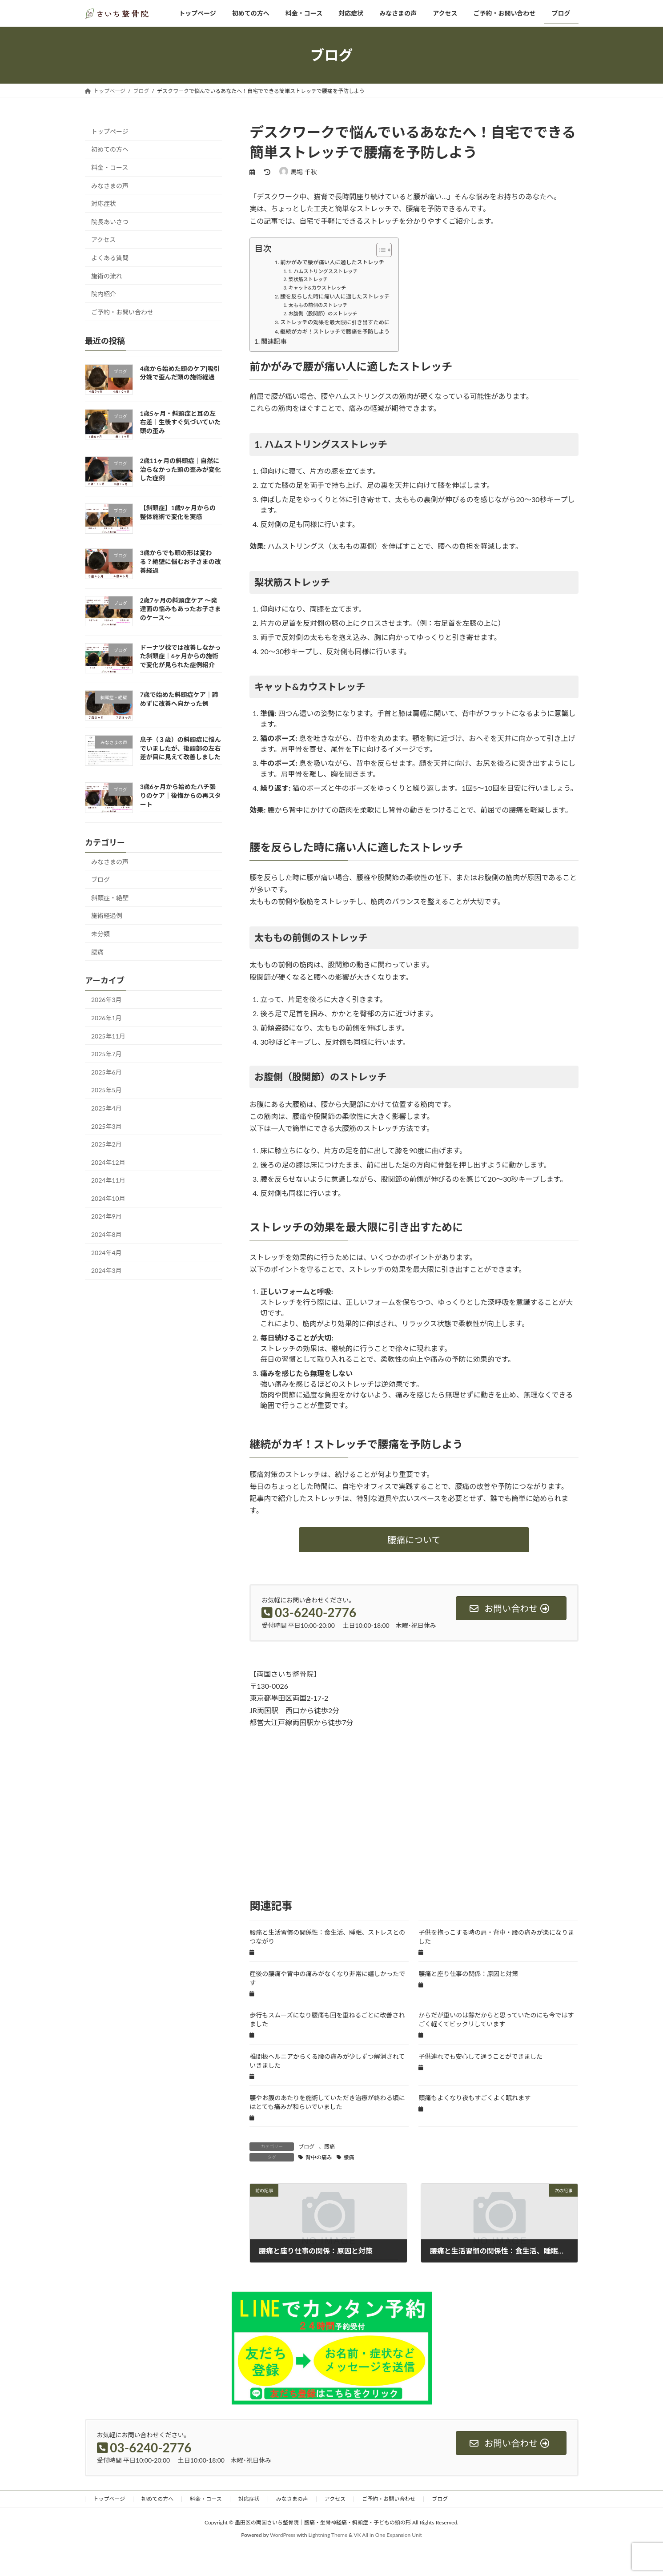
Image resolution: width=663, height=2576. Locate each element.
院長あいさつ (110, 221)
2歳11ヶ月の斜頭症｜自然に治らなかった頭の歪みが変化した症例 (180, 469)
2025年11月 (108, 1036)
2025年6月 (106, 1072)
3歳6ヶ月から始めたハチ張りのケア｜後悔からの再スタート (180, 795)
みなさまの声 (110, 185)
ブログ (306, 2146)
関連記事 (274, 341)
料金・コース (109, 167)
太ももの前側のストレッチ (318, 305)
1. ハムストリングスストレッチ (323, 271)
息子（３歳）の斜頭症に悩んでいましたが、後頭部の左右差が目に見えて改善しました (180, 748)
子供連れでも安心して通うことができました (480, 2056)
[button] (414, 1539)
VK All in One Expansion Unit (388, 2535)
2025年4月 (106, 1108)
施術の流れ (106, 276)
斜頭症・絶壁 (110, 898)
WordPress (282, 2535)
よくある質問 (110, 258)
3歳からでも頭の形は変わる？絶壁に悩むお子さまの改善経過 (180, 561)
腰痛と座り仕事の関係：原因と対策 (468, 1973)
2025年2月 (106, 1144)
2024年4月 (106, 1252)
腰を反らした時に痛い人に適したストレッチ (335, 296)
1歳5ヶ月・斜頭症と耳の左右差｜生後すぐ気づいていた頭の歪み (180, 422)
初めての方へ (110, 149)
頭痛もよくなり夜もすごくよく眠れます (474, 2097)
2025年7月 (106, 1054)
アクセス (103, 239)
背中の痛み (318, 2157)
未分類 (100, 934)
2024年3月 (106, 1270)
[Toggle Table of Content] (380, 250)
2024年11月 (108, 1180)
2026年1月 (106, 1018)
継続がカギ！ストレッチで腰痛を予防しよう (335, 331)
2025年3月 (106, 1126)
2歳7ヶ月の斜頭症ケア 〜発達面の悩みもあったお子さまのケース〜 (180, 608)
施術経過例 (106, 915)
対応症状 (103, 203)
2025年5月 (106, 1090)
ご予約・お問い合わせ (122, 312)
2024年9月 (106, 1216)
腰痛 (329, 2146)
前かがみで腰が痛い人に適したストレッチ (332, 262)
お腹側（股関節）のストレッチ (323, 313)
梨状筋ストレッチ (308, 279)
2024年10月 (108, 1198)
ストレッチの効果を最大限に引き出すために (335, 322)
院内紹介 (103, 294)
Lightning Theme (328, 2535)
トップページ (110, 131)
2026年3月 (106, 999)
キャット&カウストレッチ (317, 287)
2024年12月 (108, 1162)
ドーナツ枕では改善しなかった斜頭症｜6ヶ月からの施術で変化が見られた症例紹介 (180, 656)
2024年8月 (106, 1234)
